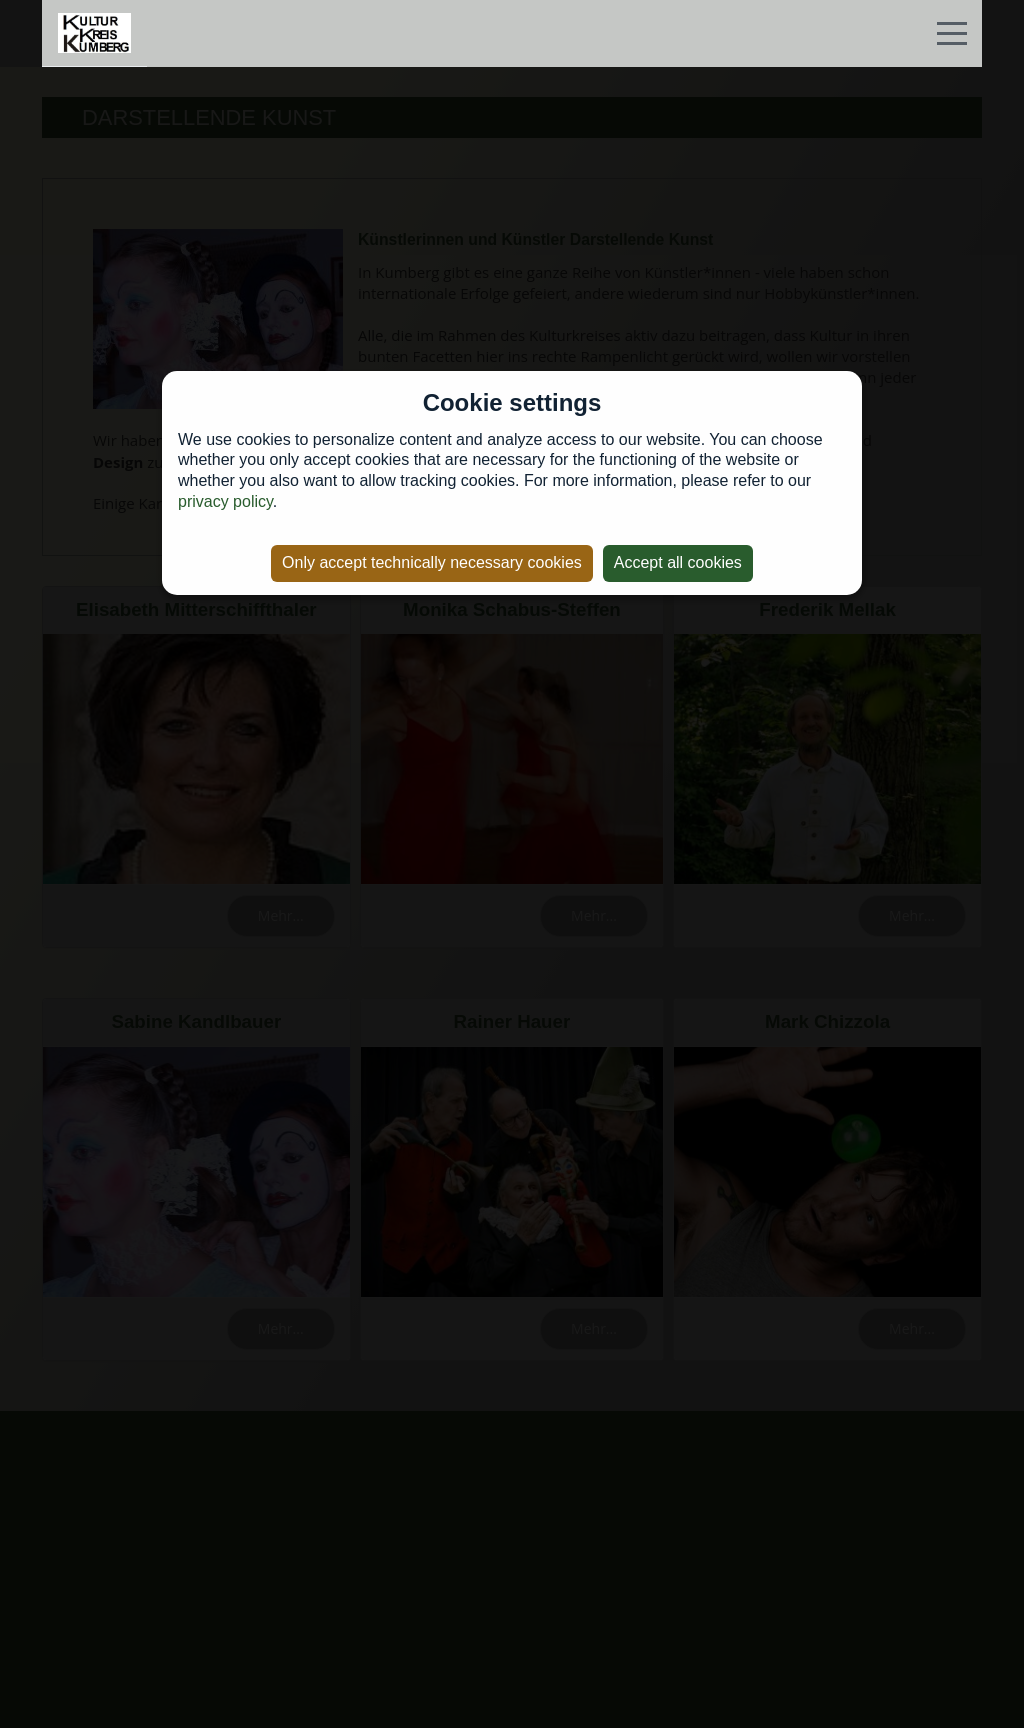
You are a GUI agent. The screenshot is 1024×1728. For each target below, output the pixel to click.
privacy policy (225, 501)
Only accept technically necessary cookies (432, 562)
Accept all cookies (678, 562)
